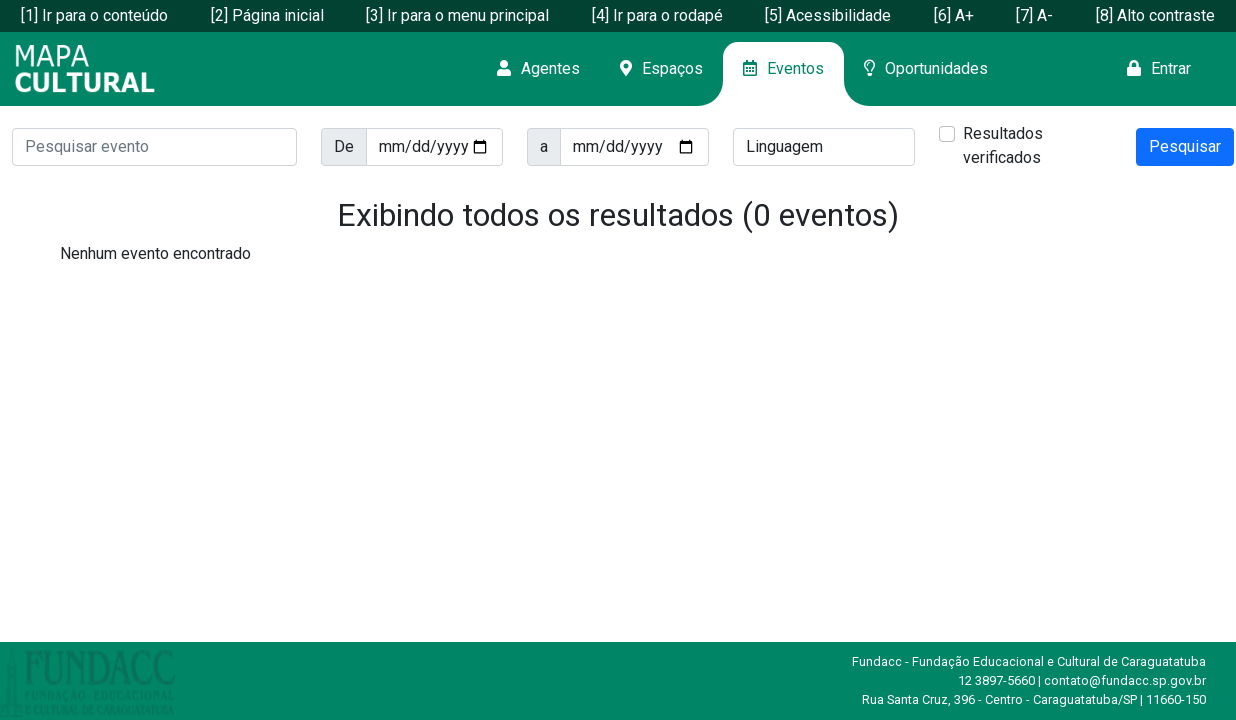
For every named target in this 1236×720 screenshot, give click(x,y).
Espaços (661, 68)
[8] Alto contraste (1155, 15)
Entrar (1159, 68)
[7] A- (1034, 15)
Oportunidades (926, 68)
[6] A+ (954, 15)
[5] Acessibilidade (828, 15)
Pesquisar (1185, 146)
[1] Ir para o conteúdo (94, 15)
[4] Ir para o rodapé (657, 15)
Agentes (538, 68)
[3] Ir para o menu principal (457, 15)
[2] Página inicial (267, 15)
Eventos (783, 68)
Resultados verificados (1003, 145)
